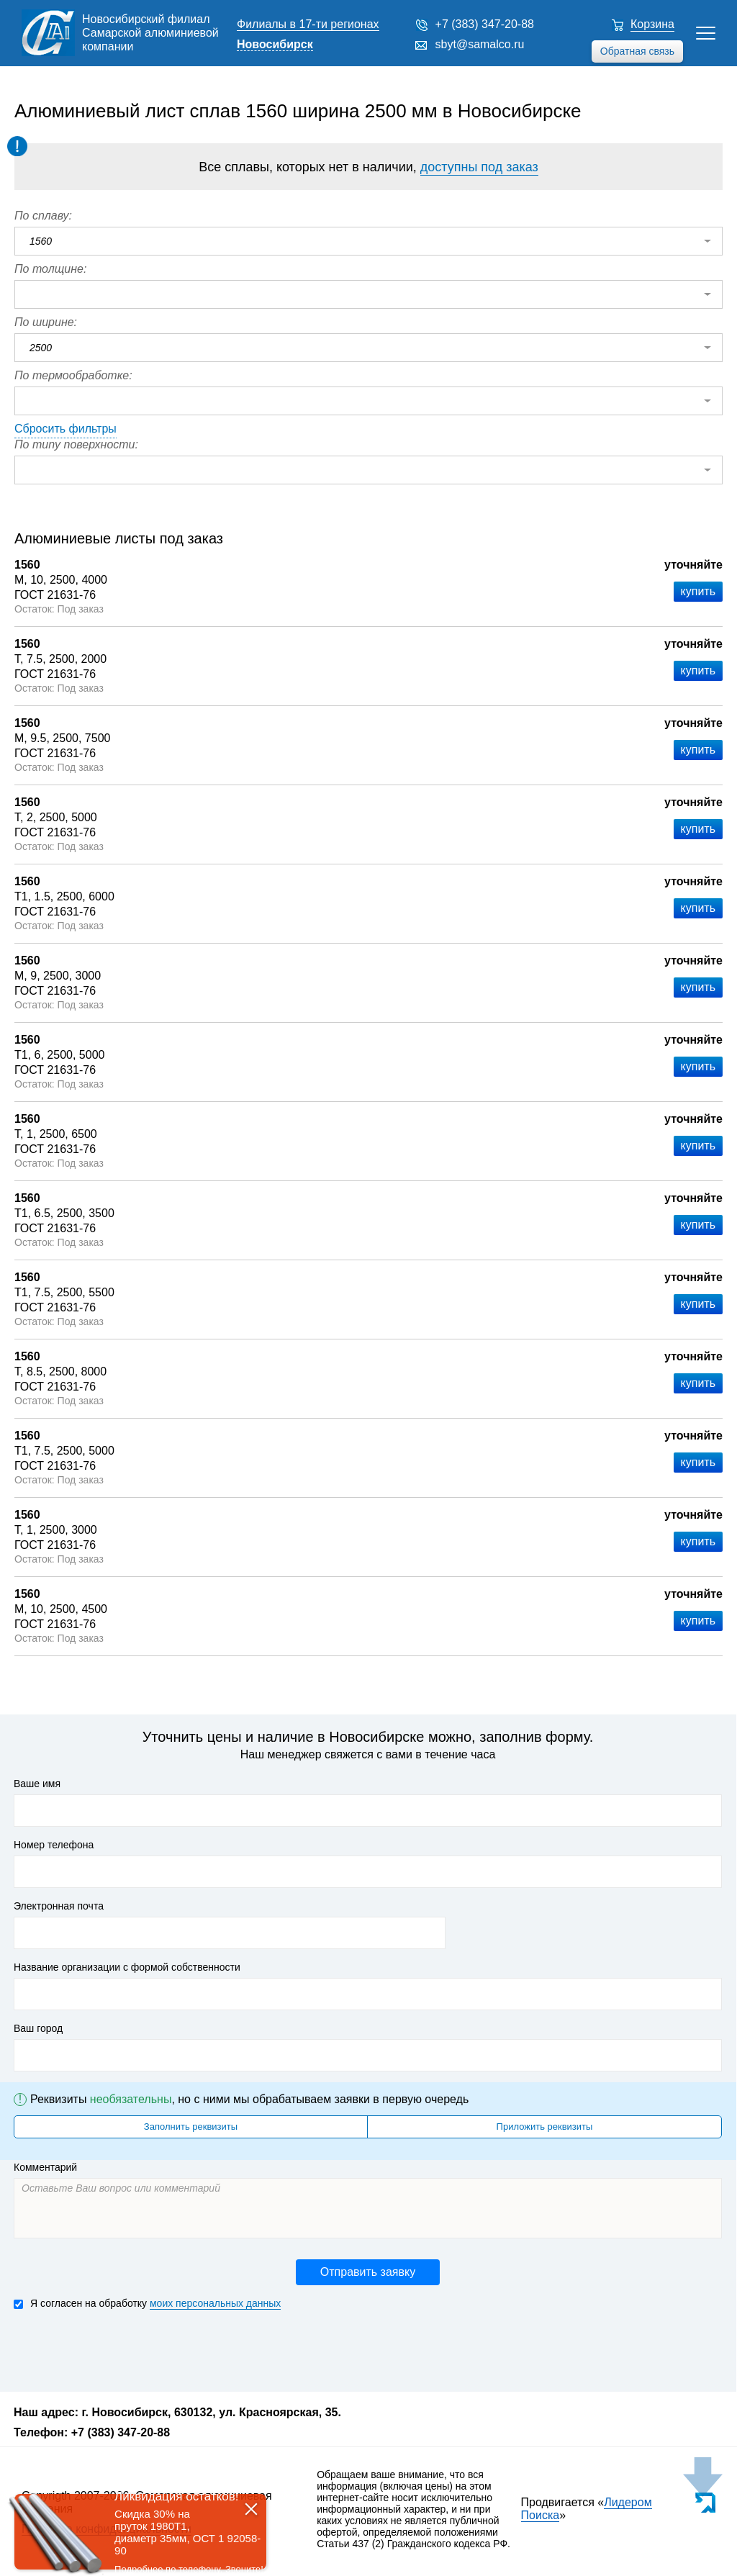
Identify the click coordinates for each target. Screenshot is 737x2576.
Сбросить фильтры (65, 428)
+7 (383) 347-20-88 (484, 24)
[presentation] (123, 2349)
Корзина (652, 24)
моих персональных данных (215, 2303)
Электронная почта (59, 1906)
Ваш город (38, 2028)
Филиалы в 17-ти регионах (308, 24)
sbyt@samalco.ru (480, 44)
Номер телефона (54, 1844)
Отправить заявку (367, 2272)
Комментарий (45, 2167)
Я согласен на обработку (147, 2303)
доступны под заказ (479, 167)
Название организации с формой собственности (127, 1967)
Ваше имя (37, 1783)
